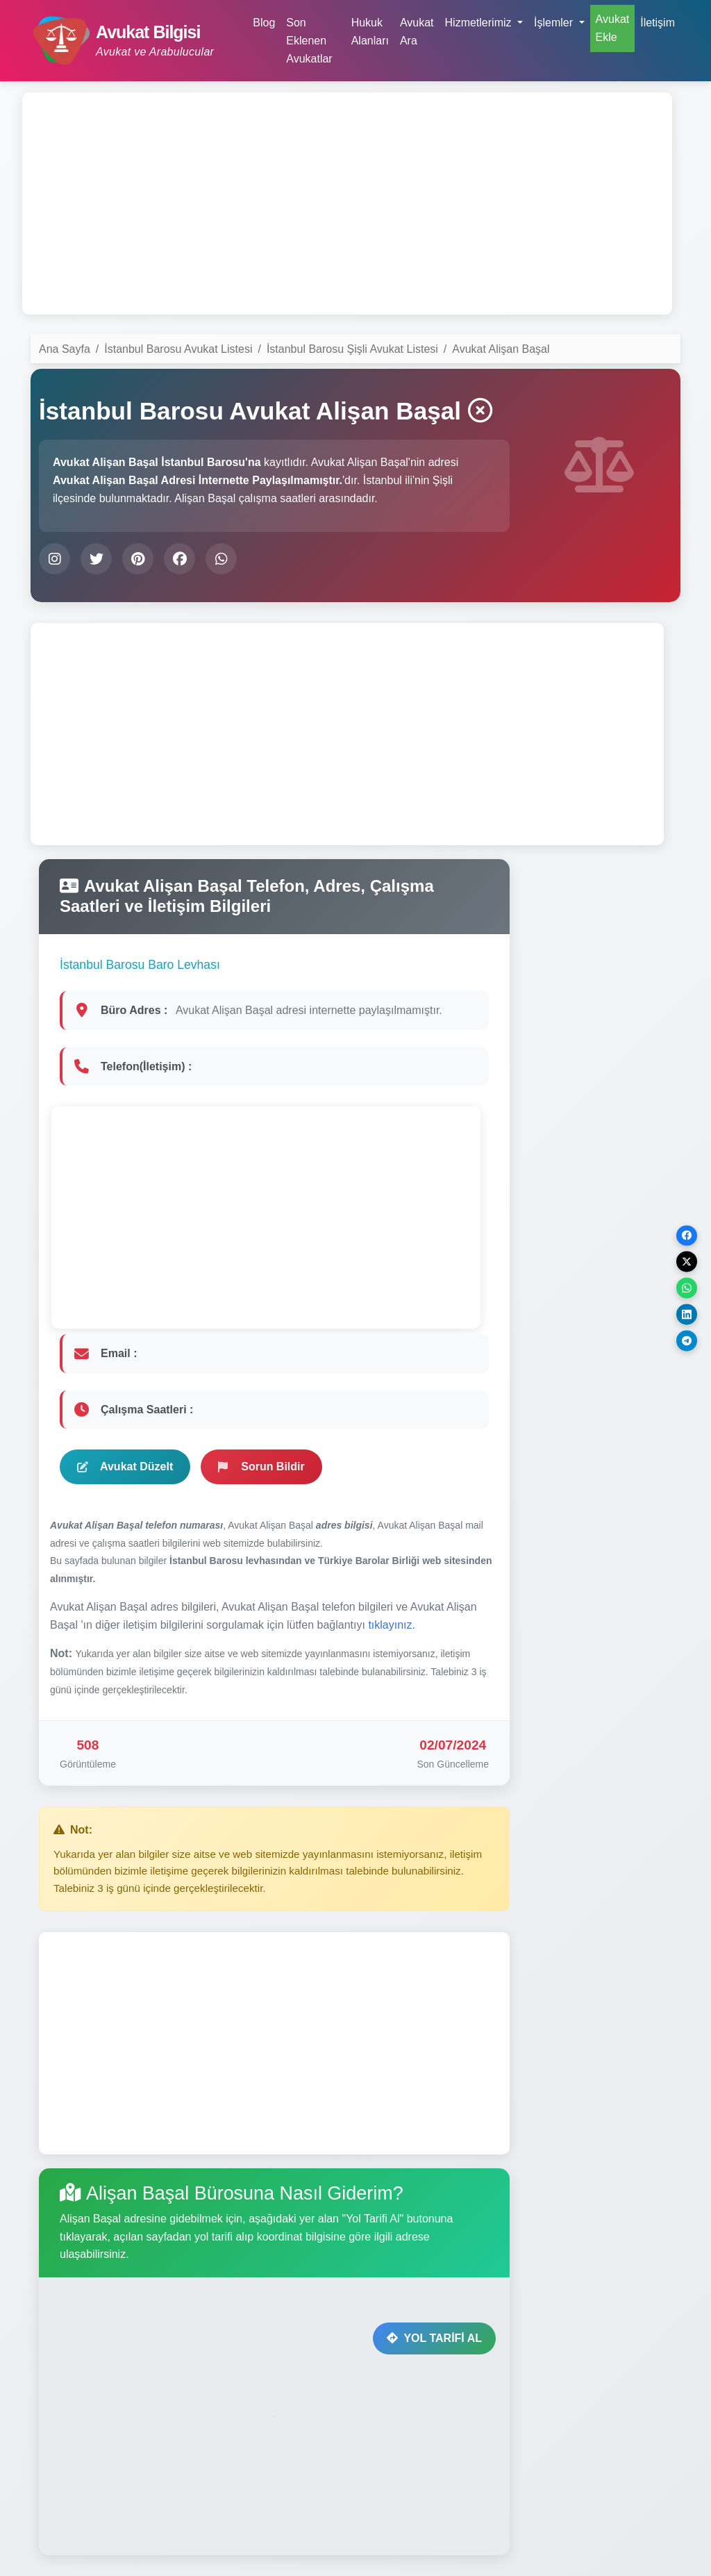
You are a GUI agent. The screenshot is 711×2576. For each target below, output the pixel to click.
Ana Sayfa (64, 349)
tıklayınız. (391, 1625)
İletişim (657, 22)
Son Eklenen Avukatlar (309, 40)
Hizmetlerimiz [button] (480, 22)
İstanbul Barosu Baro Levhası (140, 965)
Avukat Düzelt (125, 1466)
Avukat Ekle (613, 28)
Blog (264, 22)
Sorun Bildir (261, 1466)
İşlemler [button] (555, 22)
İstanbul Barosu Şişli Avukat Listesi (352, 349)
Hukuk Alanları (370, 32)
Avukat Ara (417, 32)
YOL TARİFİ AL (434, 2338)
